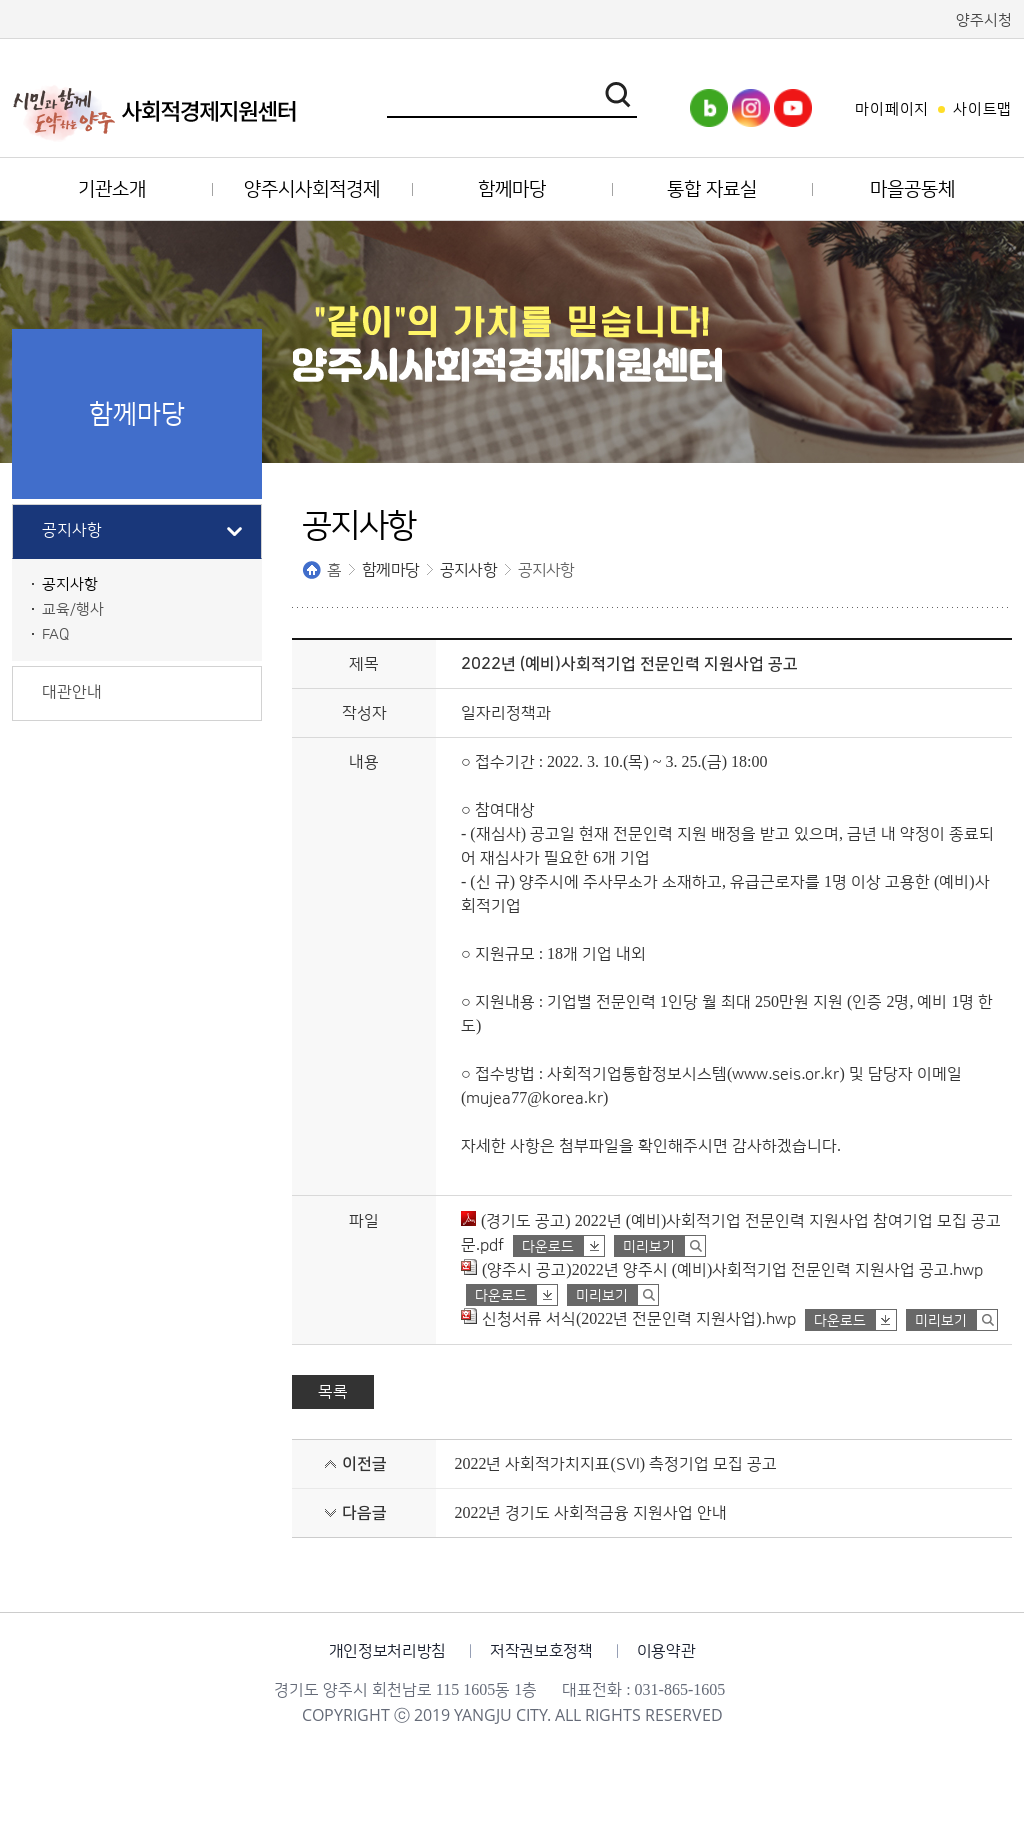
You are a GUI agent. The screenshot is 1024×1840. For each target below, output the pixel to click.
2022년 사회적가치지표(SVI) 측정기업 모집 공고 (615, 1464)
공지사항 (468, 570)
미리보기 (649, 1247)
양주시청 (984, 20)
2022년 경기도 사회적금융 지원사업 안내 (590, 1513)
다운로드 (548, 1247)
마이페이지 (892, 109)
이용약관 (666, 1651)
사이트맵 (982, 109)
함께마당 (390, 570)
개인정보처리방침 (387, 1651)
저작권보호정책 (541, 1651)
